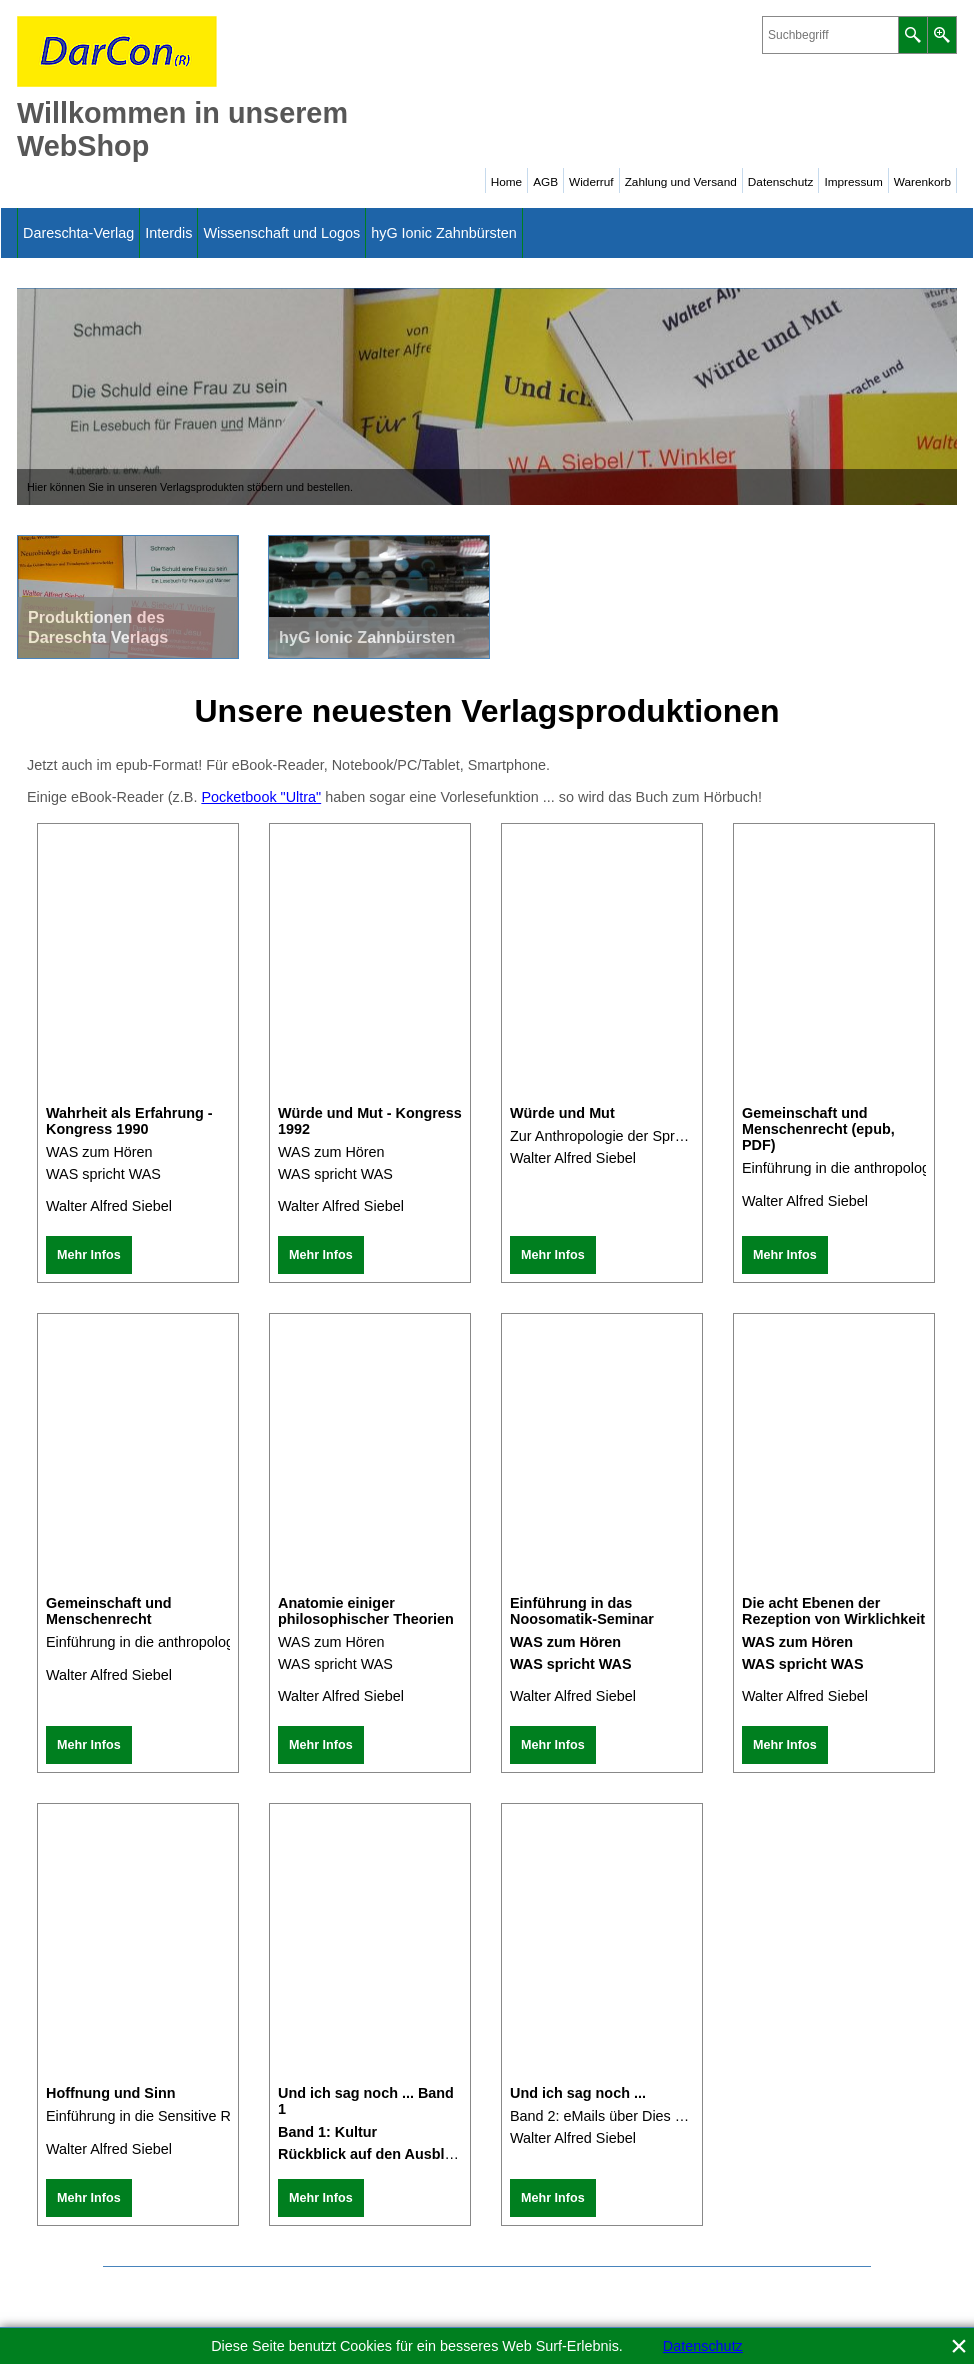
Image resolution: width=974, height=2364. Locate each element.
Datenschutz (703, 2346)
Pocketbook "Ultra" (261, 797)
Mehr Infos (89, 1255)
